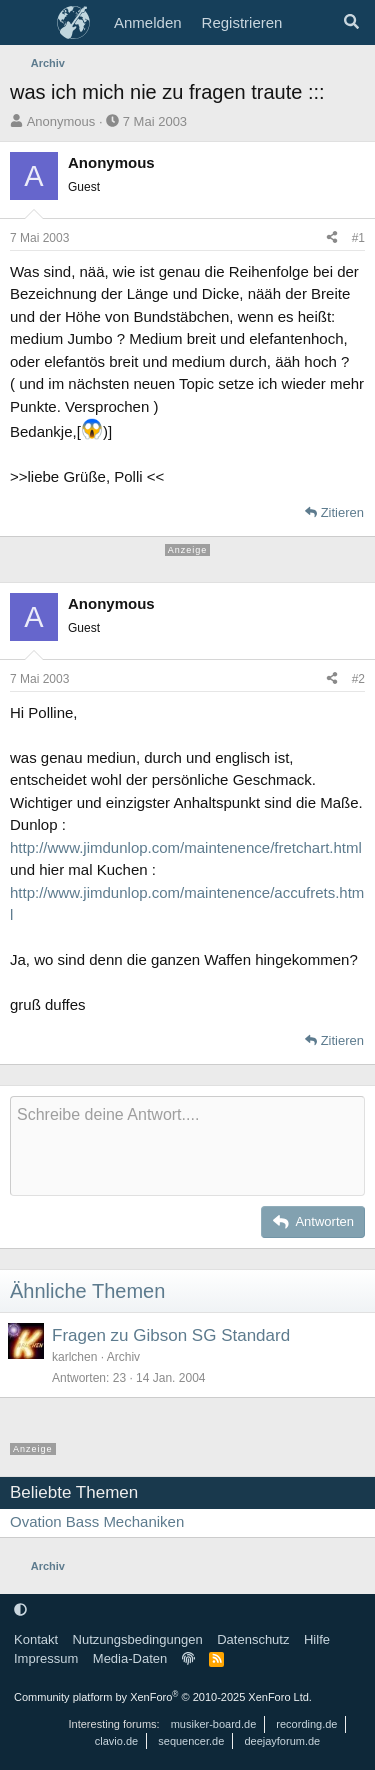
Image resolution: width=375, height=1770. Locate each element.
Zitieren (342, 512)
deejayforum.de (282, 1741)
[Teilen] (332, 238)
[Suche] (351, 23)
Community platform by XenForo (163, 1697)
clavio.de (116, 1741)
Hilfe (317, 1639)
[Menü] (27, 23)
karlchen (74, 1357)
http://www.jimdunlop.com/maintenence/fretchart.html (186, 847)
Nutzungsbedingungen (138, 1639)
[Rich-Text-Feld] (187, 1146)
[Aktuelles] (311, 23)
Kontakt (36, 1639)
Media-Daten (130, 1658)
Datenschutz (253, 1639)
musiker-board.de (214, 1724)
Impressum (46, 1658)
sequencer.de (191, 1741)
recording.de (306, 1724)
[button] (20, 1609)
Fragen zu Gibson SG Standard (171, 1335)
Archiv (123, 1357)
